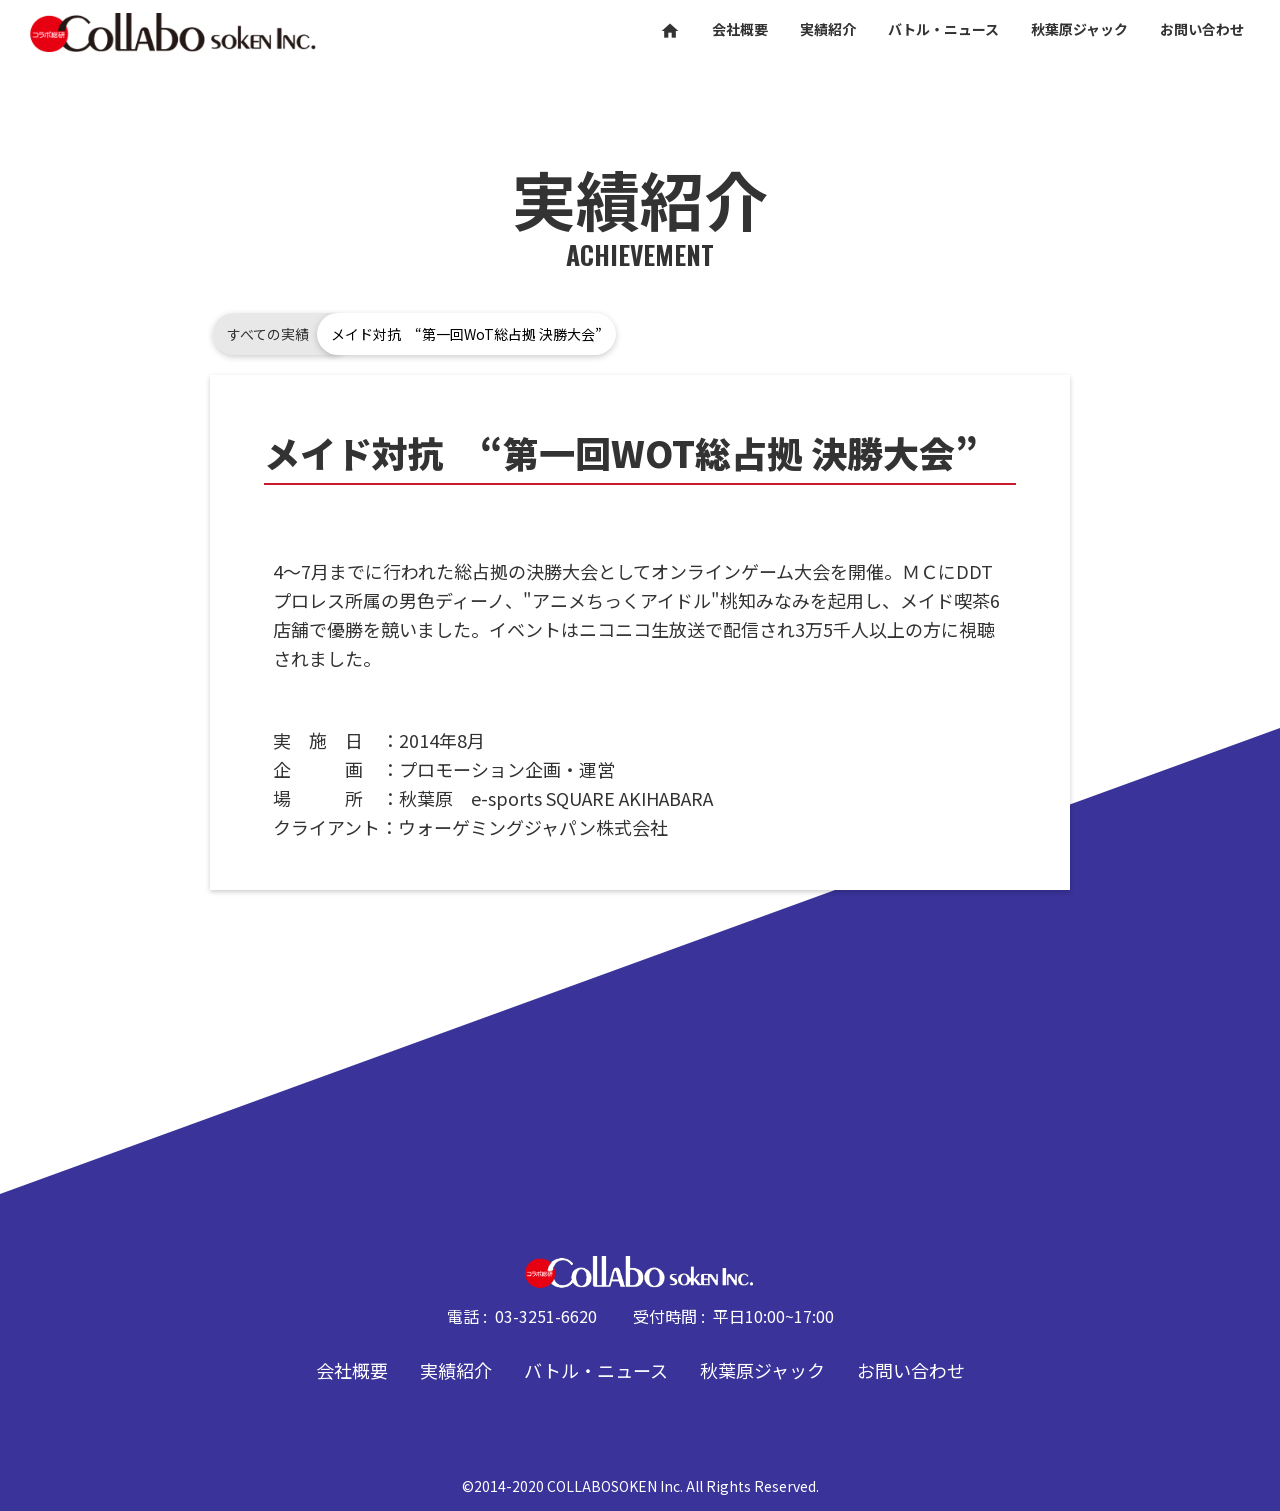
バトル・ (943, 29)
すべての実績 (268, 334)
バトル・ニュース (596, 1370)
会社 (740, 29)
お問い (1202, 29)
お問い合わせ (911, 1370)
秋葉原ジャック (762, 1370)
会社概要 (352, 1370)
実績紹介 (456, 1370)
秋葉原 (1079, 29)
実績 (828, 29)
